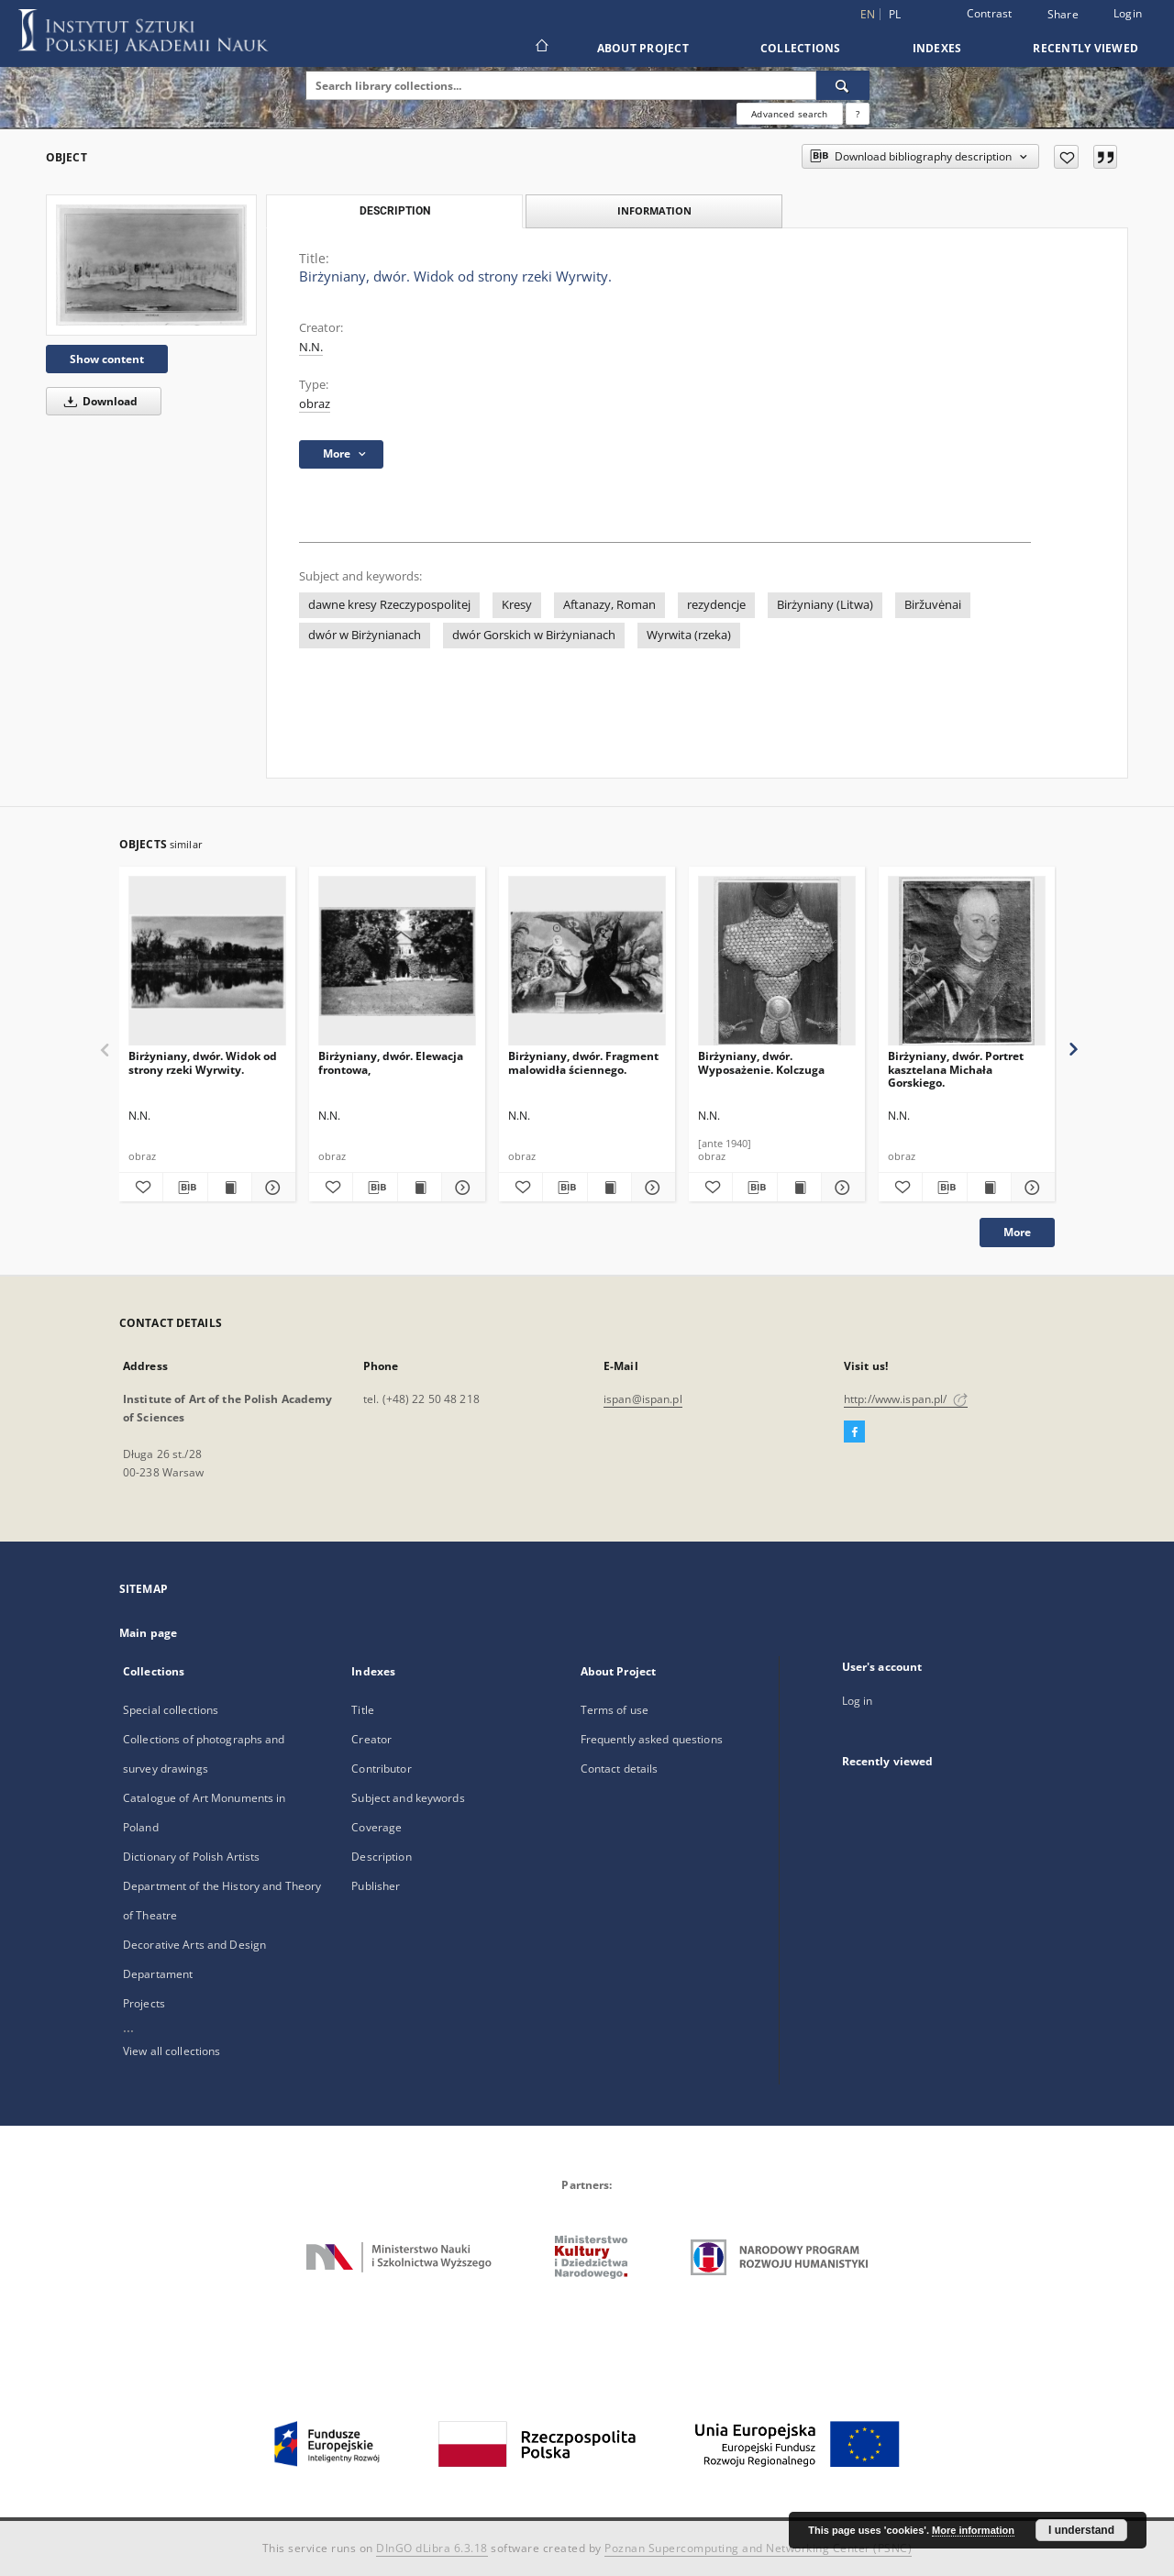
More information (973, 2530)
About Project (643, 48)
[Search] (842, 85)
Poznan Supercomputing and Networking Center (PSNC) (758, 2548)
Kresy (517, 605)
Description (381, 1856)
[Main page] (540, 48)
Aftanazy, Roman (609, 605)
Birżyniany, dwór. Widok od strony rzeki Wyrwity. (202, 1062)
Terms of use (614, 1710)
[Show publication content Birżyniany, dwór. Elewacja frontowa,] (419, 1188)
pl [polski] (895, 14)
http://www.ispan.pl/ (906, 1399)
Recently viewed (1085, 48)
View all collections (171, 2051)
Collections (800, 48)
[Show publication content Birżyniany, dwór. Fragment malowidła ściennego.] (609, 1188)
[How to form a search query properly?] (857, 114)
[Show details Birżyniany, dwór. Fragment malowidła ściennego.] (650, 1188)
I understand (1081, 2530)
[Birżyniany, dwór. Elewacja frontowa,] (397, 961)
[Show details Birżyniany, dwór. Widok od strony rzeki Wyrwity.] (271, 1188)
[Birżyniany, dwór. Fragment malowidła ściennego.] (587, 961)
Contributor (381, 1768)
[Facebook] (854, 1432)
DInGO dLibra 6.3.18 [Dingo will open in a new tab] (432, 2548)
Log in (857, 1700)
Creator (371, 1739)
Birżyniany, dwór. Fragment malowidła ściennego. (583, 1062)
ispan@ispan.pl (643, 1399)
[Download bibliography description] (184, 1188)
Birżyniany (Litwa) (825, 605)
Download (98, 401)
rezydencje (716, 605)
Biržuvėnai (932, 605)
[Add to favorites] (1066, 157)
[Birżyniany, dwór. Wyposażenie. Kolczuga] (777, 961)
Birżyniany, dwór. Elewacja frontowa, (390, 1062)
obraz (314, 404)
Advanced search (789, 113)
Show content (107, 359)
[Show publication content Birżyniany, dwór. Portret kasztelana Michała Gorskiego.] (989, 1188)
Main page (148, 1633)
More (1017, 1232)
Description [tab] (395, 211)
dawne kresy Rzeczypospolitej (389, 605)
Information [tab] (654, 210)
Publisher (375, 1886)
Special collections (170, 1710)
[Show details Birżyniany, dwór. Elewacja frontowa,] (460, 1188)
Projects (144, 2003)
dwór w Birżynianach (364, 635)
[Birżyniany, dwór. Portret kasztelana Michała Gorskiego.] (967, 961)
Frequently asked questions (652, 1739)
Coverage (376, 1827)
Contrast (990, 13)
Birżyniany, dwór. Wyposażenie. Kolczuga (761, 1062)
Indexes (937, 48)
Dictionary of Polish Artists (191, 1856)
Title (362, 1710)
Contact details (620, 1768)
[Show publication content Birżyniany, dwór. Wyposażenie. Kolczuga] (799, 1188)
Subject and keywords (407, 1798)
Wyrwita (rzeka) (689, 635)
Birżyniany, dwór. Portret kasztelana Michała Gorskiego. (956, 1068)
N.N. (311, 347)
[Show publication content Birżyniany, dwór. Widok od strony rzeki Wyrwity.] (229, 1188)
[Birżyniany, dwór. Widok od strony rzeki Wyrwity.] (151, 265)
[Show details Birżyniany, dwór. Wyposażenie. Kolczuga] (840, 1188)
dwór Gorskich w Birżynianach (533, 635)
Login (1127, 13)
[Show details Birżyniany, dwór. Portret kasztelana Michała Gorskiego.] (1030, 1188)
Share (1063, 14)
